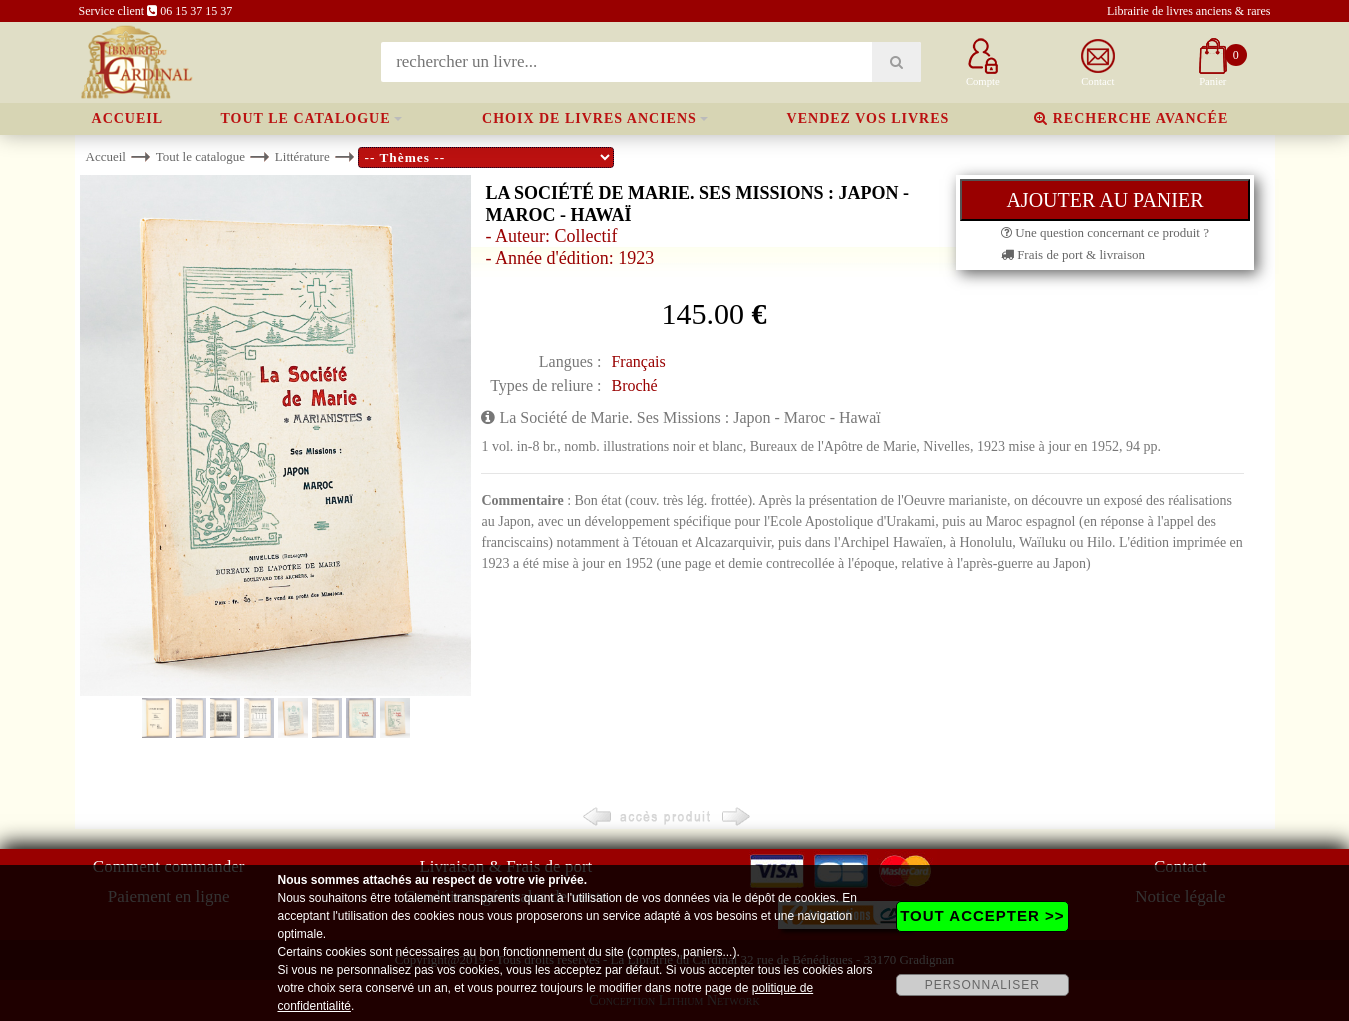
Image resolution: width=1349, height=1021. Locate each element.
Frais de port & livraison (1073, 254)
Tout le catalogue (306, 118)
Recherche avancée (1131, 118)
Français (638, 361)
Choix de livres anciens (589, 118)
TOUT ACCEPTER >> (982, 915)
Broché (634, 385)
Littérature (302, 156)
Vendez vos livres (868, 118)
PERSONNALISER (982, 985)
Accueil (128, 118)
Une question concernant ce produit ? (1105, 232)
